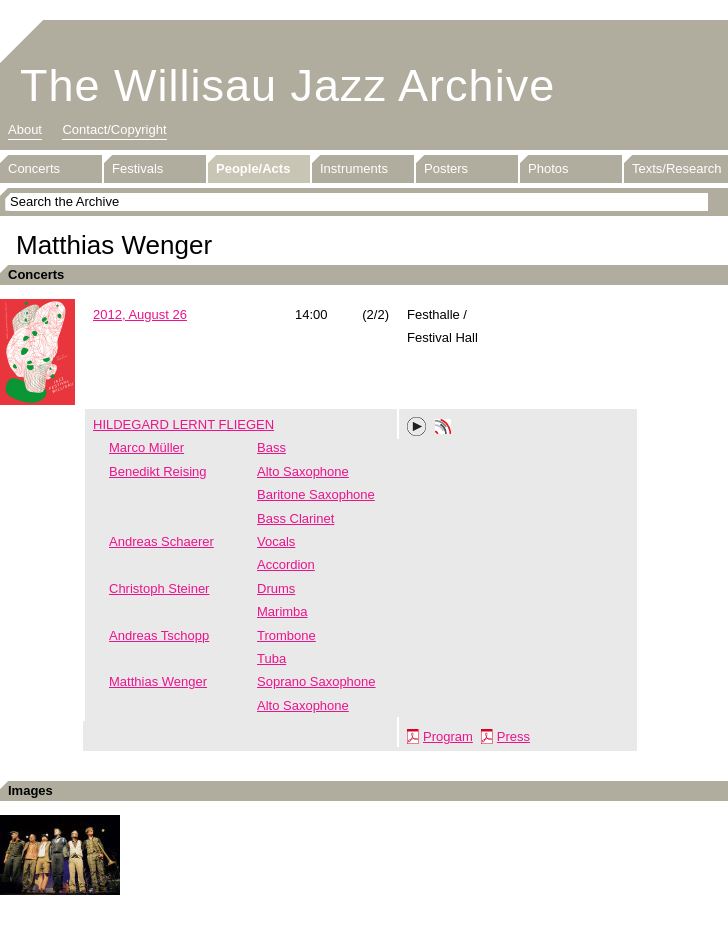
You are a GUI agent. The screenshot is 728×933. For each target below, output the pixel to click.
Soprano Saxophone (316, 681)
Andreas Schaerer (161, 541)
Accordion (286, 564)
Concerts (34, 168)
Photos (548, 168)
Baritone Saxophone (316, 494)
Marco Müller (146, 447)
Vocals (276, 541)
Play (417, 427)
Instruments (354, 168)
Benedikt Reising (158, 471)
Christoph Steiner (159, 588)
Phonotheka (443, 429)
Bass (271, 447)
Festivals (137, 168)
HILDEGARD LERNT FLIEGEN (183, 424)
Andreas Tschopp (159, 635)
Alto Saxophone (303, 471)
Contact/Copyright (114, 129)
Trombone (286, 635)
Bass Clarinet (295, 518)
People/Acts (253, 168)
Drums (276, 588)
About (25, 129)
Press (513, 736)
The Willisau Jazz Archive (287, 85)
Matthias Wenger (158, 681)
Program (448, 736)
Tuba (271, 658)
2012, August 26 (140, 314)
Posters (446, 168)
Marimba (282, 611)
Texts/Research (677, 168)
